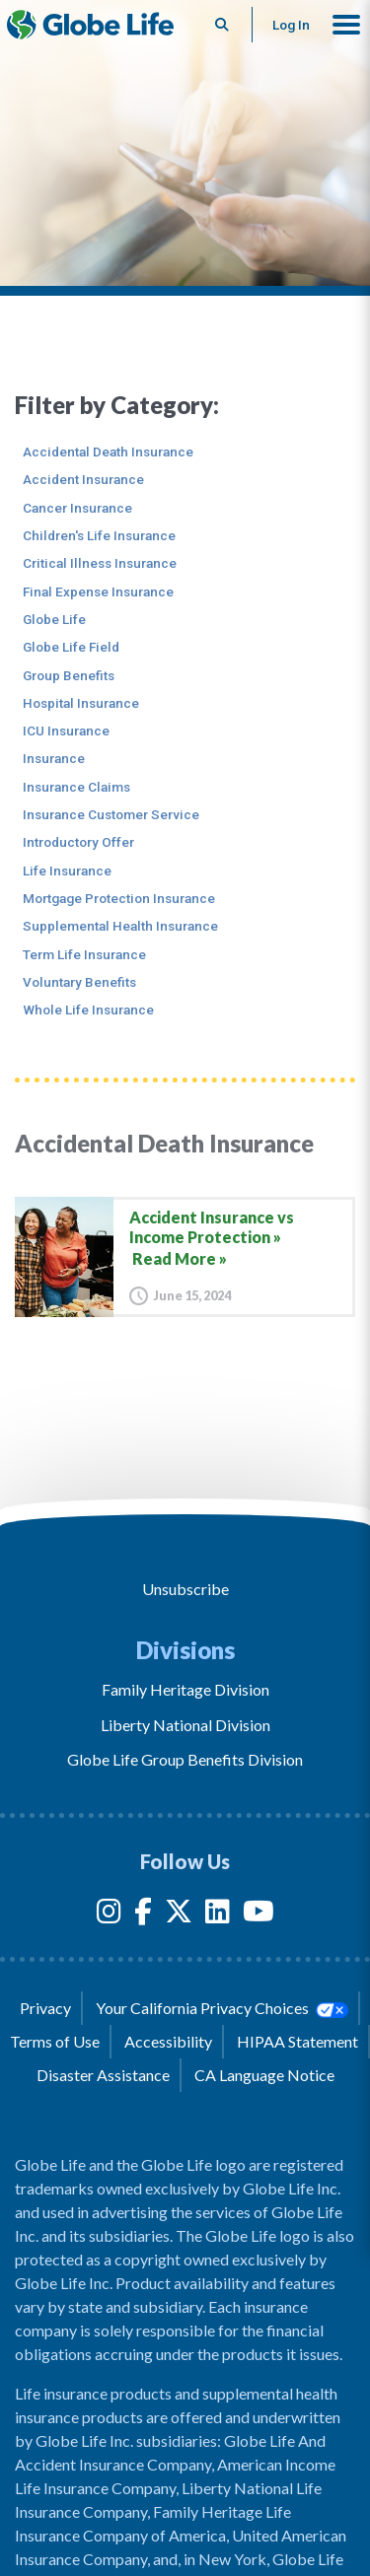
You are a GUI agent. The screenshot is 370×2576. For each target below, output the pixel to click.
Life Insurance (67, 870)
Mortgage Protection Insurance (119, 898)
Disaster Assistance (103, 2074)
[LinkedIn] (217, 1915)
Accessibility (168, 2041)
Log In (291, 25)
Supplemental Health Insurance (120, 926)
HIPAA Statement (297, 2041)
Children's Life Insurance (99, 535)
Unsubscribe (185, 1588)
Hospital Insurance (81, 703)
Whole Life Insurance (88, 1009)
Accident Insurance (83, 479)
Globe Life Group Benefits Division (185, 1759)
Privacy (45, 2007)
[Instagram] (109, 1915)
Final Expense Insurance (98, 591)
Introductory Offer (78, 842)
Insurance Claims (76, 787)
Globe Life (54, 619)
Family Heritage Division (185, 1689)
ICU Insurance (66, 730)
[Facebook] (143, 1915)
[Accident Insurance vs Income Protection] (185, 1256)
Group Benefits (68, 675)
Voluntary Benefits (79, 982)
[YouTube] (258, 1915)
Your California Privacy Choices (222, 2008)
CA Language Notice (264, 2074)
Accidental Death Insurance (108, 451)
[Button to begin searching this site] (222, 24)
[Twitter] (178, 1915)
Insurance (54, 758)
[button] (346, 24)
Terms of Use (55, 2041)
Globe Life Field (71, 647)
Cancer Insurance (77, 508)
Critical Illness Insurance (100, 563)
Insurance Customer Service (111, 814)
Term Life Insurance (84, 954)
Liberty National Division (185, 1724)
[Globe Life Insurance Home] (90, 24)
